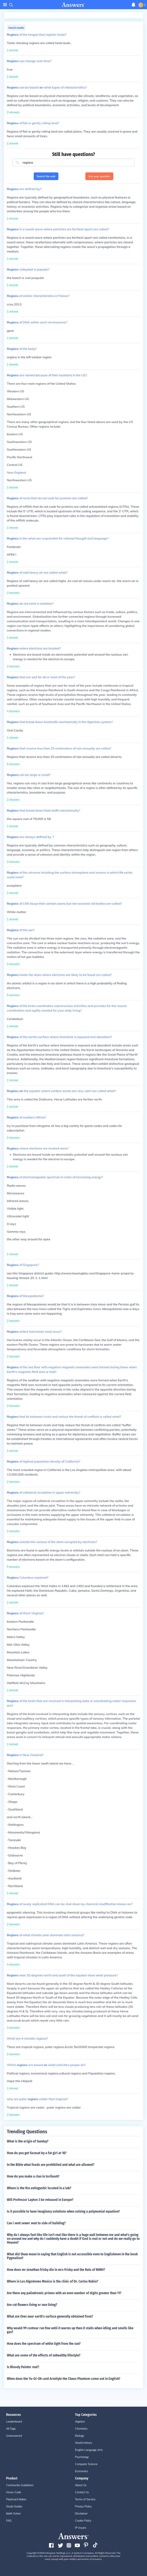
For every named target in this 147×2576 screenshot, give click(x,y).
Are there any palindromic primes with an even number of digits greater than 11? (64, 2293)
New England (16, 472)
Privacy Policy (83, 2506)
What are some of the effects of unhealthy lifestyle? (43, 2355)
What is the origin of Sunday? (27, 2141)
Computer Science (86, 2464)
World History (83, 2443)
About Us (81, 2485)
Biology (79, 2435)
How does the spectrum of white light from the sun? (44, 2344)
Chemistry (81, 2428)
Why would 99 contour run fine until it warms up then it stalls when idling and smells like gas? (70, 2330)
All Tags (11, 2428)
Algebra (80, 2421)
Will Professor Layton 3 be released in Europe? (40, 2200)
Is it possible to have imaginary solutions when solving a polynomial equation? (63, 2211)
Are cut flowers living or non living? (32, 2305)
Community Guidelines (19, 2485)
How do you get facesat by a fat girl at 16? (36, 2153)
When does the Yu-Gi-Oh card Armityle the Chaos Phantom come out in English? (63, 2379)
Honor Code (13, 2492)
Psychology (82, 2457)
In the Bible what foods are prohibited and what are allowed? (50, 2165)
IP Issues (80, 2527)
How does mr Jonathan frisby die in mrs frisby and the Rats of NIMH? (56, 2270)
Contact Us (82, 2492)
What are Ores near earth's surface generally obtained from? (50, 2316)
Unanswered (14, 2435)
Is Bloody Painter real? (23, 2367)
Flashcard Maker (16, 2499)
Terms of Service (85, 2499)
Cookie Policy (83, 2520)
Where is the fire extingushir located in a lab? (39, 2188)
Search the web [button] (46, 176)
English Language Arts (89, 2450)
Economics (81, 2471)
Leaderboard (14, 2421)
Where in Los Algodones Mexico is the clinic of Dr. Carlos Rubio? (52, 2281)
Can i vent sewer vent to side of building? (36, 2223)
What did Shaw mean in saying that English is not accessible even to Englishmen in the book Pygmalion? (72, 2256)
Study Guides (14, 2506)
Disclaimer (81, 2513)
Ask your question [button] (99, 176)
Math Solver (13, 2513)
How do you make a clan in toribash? (33, 2176)
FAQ (8, 2520)
